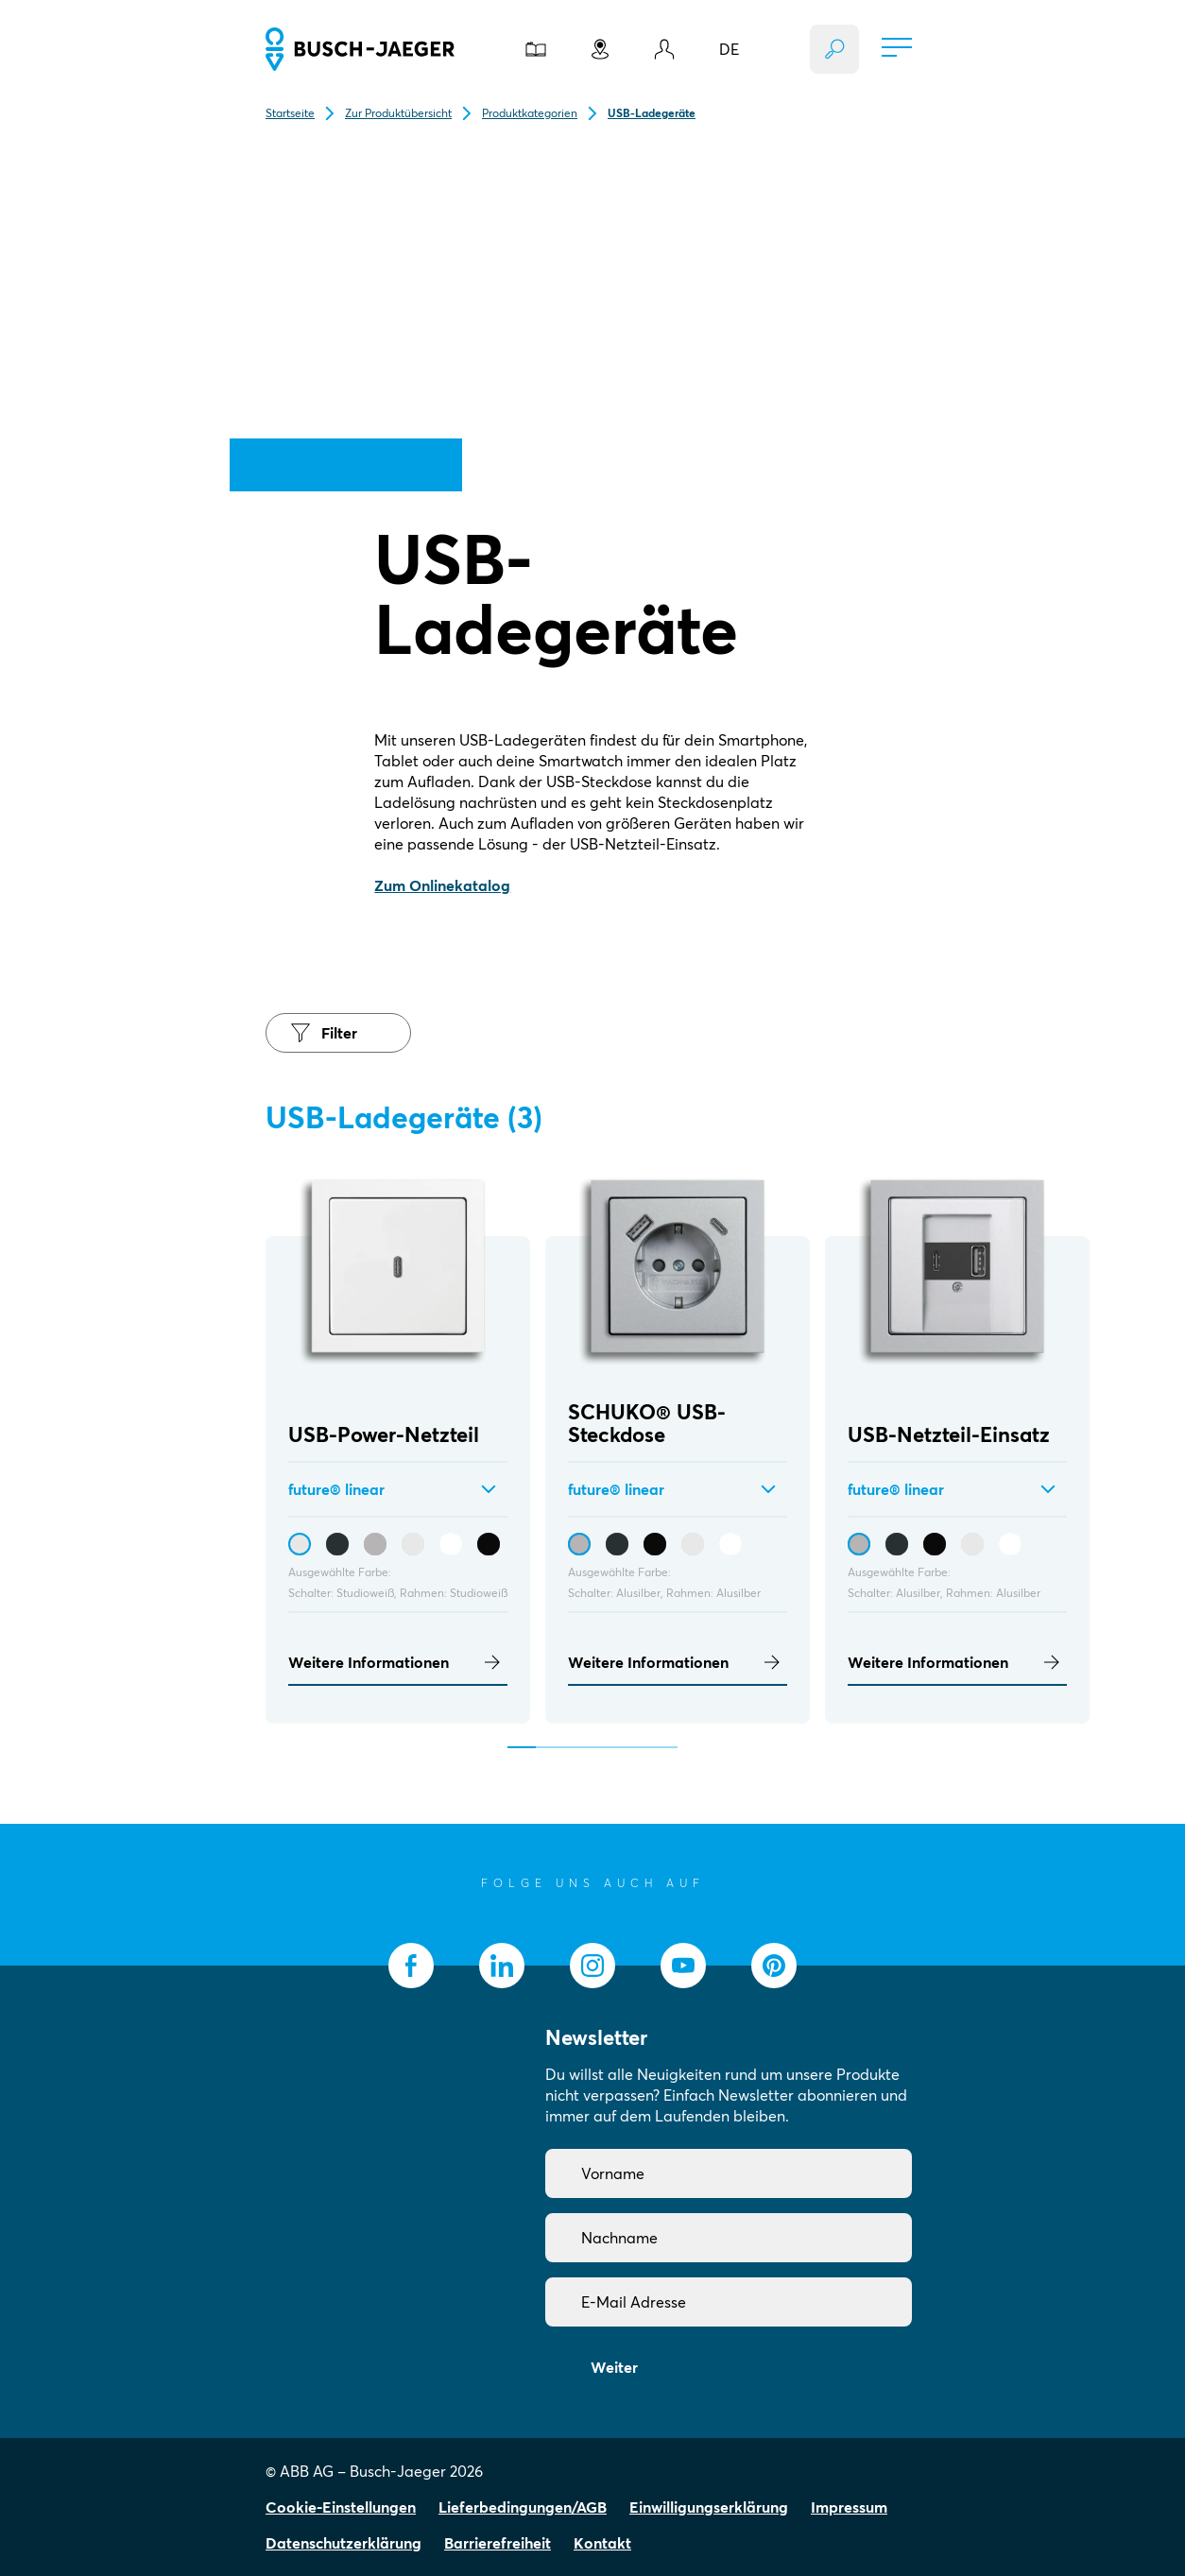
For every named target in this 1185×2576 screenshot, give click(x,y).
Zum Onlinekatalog (442, 885)
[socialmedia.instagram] (592, 1965)
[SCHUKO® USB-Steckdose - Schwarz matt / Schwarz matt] (655, 1544)
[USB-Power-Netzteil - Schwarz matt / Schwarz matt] (488, 1544)
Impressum (849, 2507)
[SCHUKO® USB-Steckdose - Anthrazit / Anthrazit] (617, 1544)
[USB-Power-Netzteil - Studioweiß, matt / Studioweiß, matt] (450, 1544)
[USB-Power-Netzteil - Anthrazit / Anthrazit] (337, 1544)
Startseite (290, 113)
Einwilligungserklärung (708, 2507)
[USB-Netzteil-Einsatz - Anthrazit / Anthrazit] (896, 1544)
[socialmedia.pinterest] (774, 1965)
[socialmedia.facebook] (411, 1965)
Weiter (614, 2367)
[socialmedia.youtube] (683, 1965)
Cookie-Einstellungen (341, 2507)
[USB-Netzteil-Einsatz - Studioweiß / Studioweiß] (972, 1544)
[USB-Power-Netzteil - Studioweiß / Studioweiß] (299, 1544)
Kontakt (602, 2542)
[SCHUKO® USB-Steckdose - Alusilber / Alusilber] (579, 1544)
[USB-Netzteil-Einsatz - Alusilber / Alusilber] (859, 1544)
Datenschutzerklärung (343, 2542)
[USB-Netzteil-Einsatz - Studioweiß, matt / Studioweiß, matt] (1010, 1544)
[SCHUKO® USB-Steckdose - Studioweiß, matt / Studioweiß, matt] (730, 1544)
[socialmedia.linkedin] (501, 1965)
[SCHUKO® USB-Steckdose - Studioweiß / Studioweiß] (692, 1544)
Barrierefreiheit (497, 2542)
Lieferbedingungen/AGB (522, 2507)
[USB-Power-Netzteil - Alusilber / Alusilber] (375, 1544)
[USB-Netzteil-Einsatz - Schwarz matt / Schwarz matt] (934, 1544)
